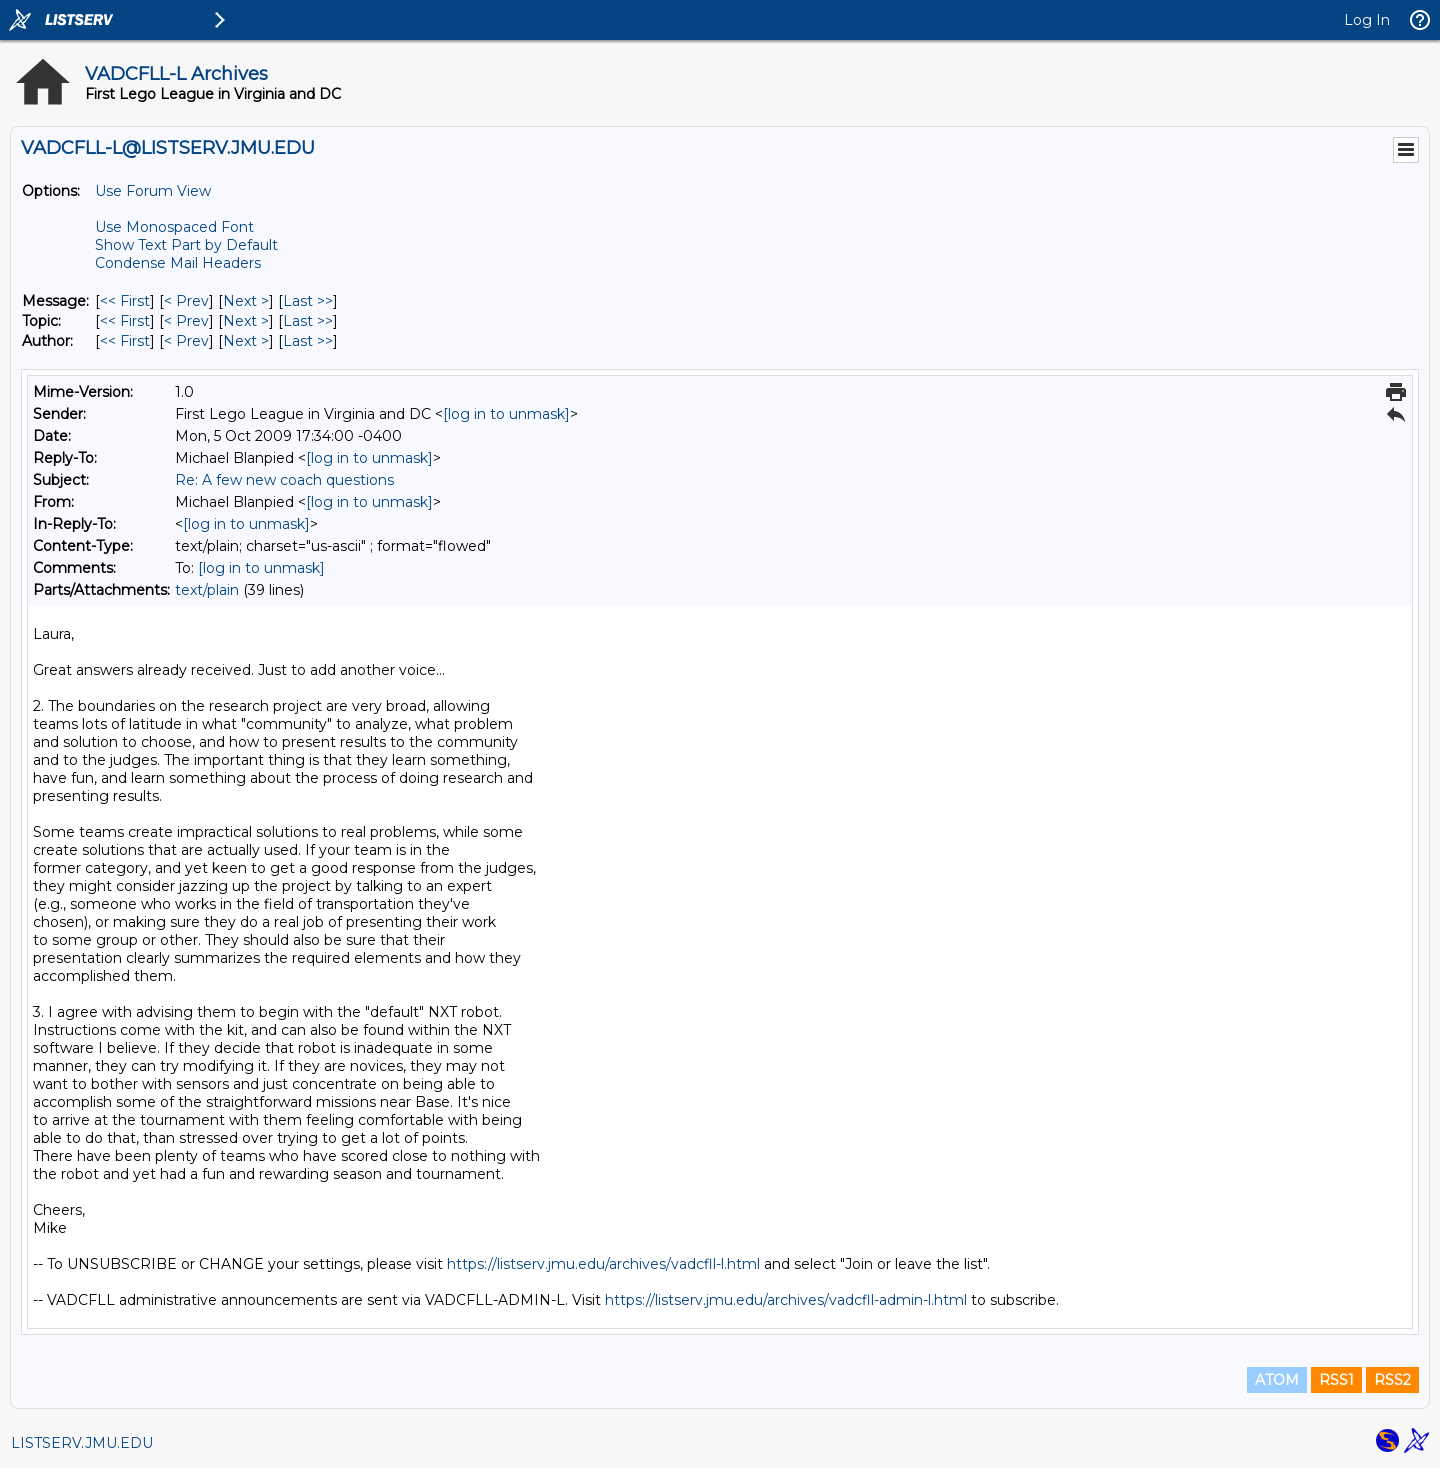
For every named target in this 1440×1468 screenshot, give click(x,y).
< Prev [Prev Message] (186, 301)
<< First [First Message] (125, 301)
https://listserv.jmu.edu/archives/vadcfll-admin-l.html (786, 1300)
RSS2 (1392, 1380)
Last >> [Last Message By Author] (308, 341)
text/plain (207, 590)
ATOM (1277, 1380)
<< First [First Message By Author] (125, 341)
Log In (1367, 20)
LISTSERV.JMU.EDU (82, 1443)
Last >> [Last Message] (308, 301)
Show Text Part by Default (186, 245)
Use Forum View (153, 191)
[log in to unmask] (506, 414)
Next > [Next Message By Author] (246, 341)
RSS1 (1336, 1380)
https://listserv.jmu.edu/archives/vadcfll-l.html (603, 1264)
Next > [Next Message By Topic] (246, 321)
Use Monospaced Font (174, 227)
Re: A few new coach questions (284, 480)
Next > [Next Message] (246, 301)
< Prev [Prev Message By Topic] (186, 321)
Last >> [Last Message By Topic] (308, 321)
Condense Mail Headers (178, 263)
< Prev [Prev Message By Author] (186, 341)
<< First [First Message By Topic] (125, 321)
